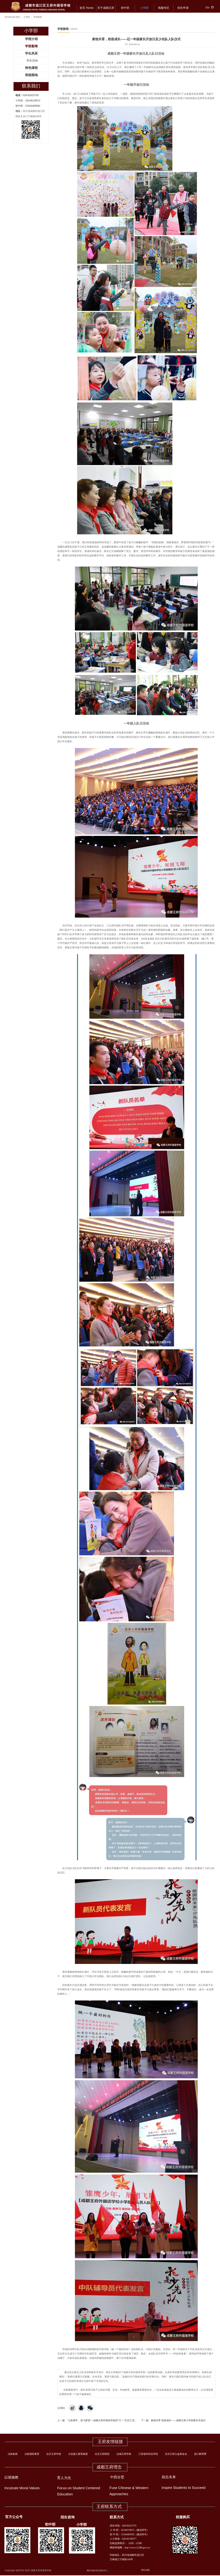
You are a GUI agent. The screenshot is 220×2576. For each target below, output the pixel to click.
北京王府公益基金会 (176, 2453)
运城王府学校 (123, 2453)
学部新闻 (37, 17)
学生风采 (31, 53)
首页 (18, 17)
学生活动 (32, 60)
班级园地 (31, 75)
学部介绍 (31, 39)
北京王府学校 (53, 2453)
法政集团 (13, 2453)
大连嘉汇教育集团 (78, 2453)
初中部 (125, 7)
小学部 (144, 7)
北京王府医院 (102, 2453)
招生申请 (183, 7)
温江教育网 (200, 2453)
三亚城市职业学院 (148, 2453)
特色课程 (31, 68)
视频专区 (163, 7)
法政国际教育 (32, 2453)
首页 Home (86, 7)
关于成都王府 (105, 7)
